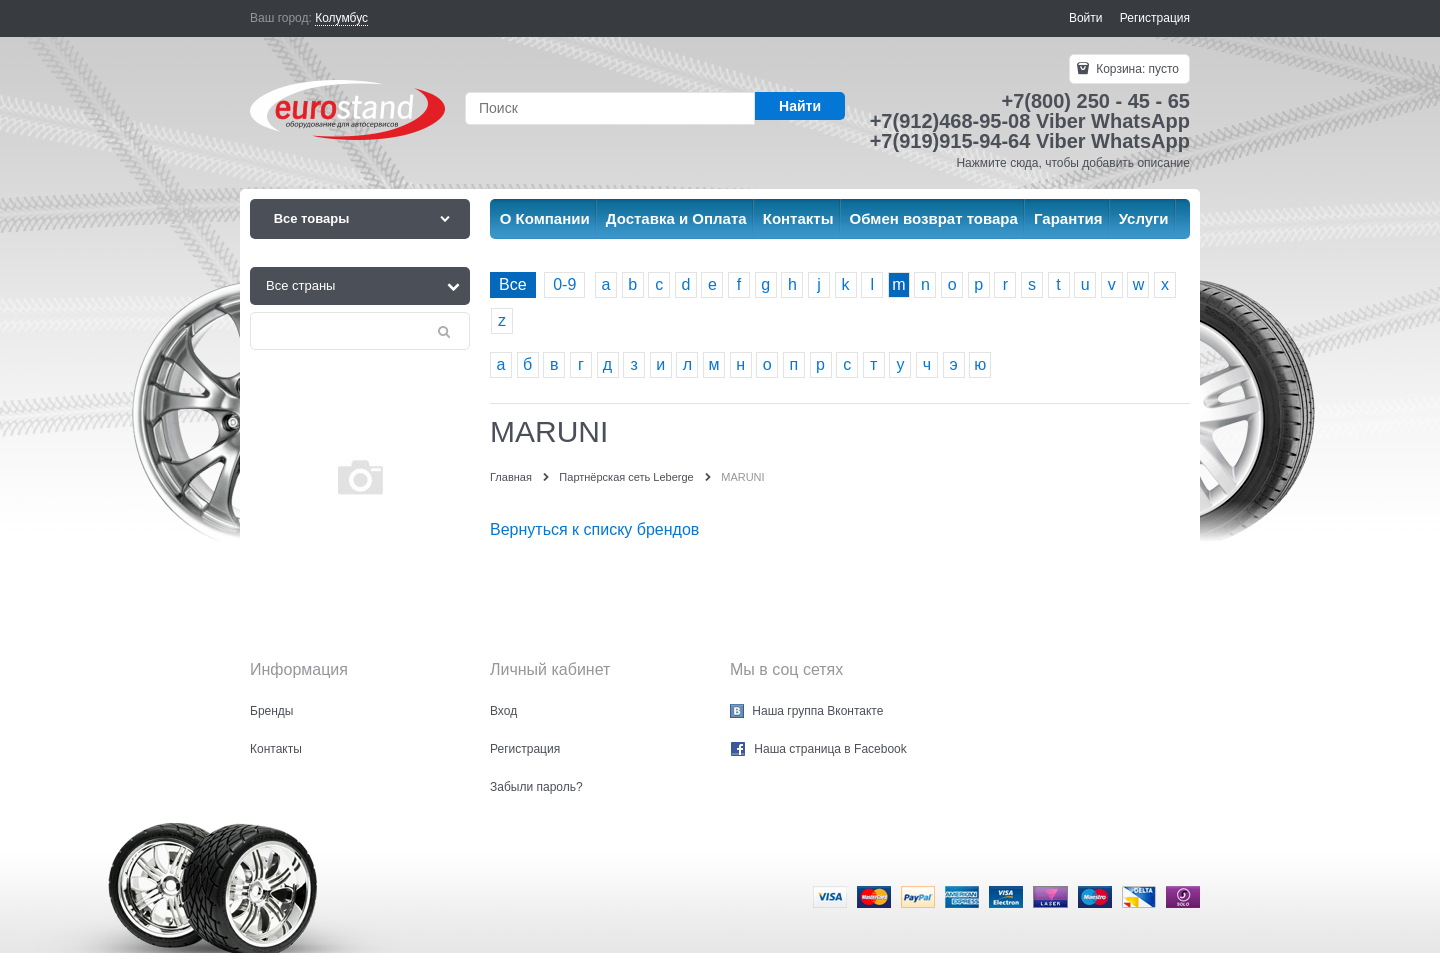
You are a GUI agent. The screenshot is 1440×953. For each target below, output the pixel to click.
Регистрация (1155, 18)
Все (513, 284)
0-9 (564, 284)
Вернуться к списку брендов (594, 529)
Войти (1086, 18)
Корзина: (1136, 69)
